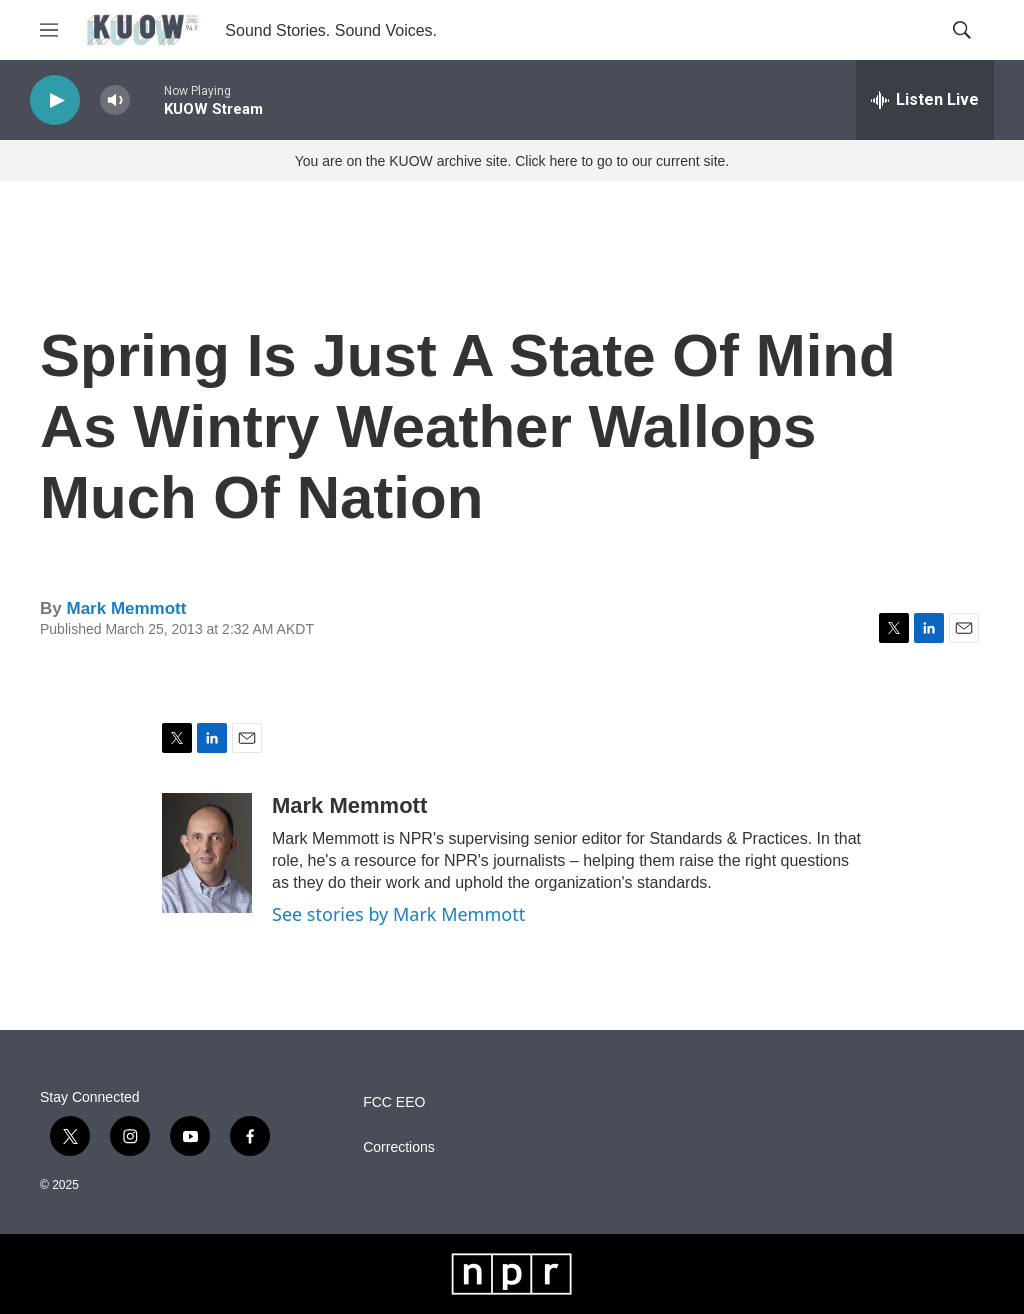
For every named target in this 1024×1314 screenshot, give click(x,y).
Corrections (399, 1147)
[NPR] (512, 1274)
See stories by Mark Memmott (398, 914)
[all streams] (925, 100)
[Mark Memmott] (207, 853)
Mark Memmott (126, 608)
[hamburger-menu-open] (49, 30)
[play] (55, 100)
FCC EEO (394, 1102)
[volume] (115, 100)
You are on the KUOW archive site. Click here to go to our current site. (512, 161)
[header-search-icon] (962, 30)
